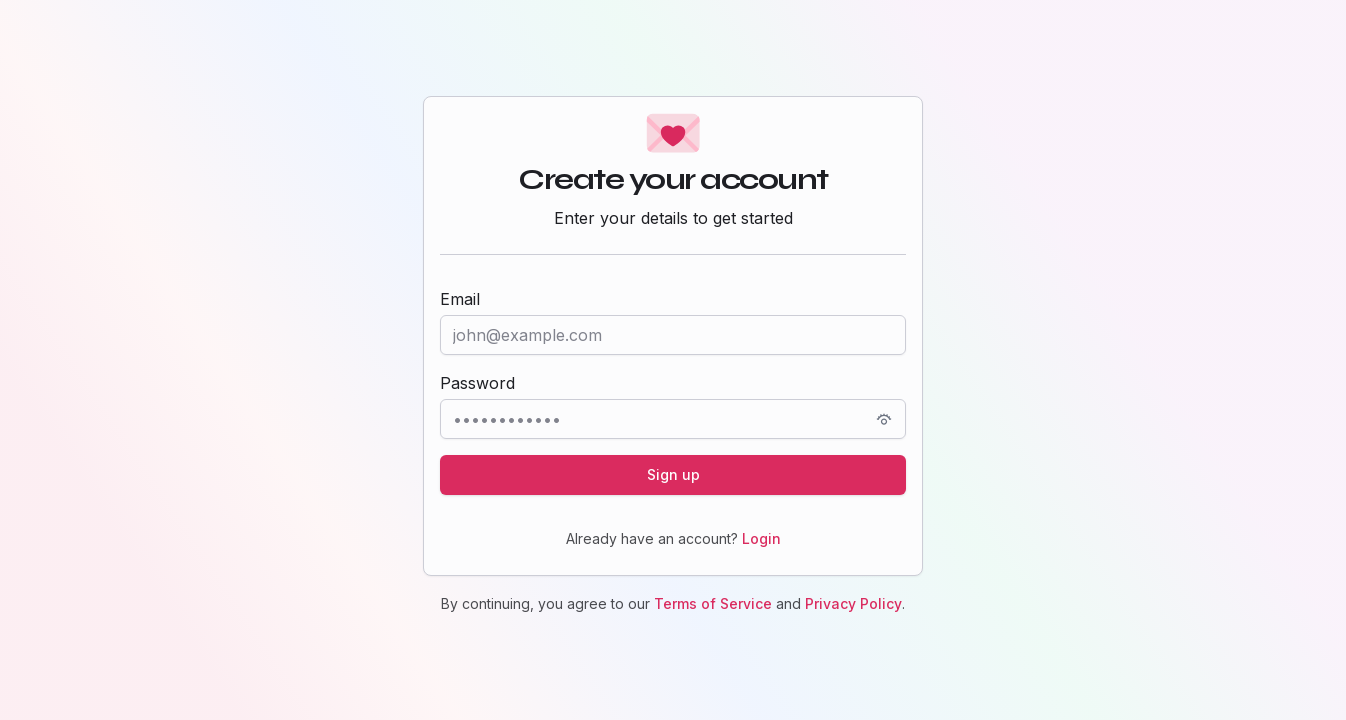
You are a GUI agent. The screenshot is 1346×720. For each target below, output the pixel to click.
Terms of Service (713, 603)
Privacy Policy (853, 603)
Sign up (673, 474)
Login (761, 538)
